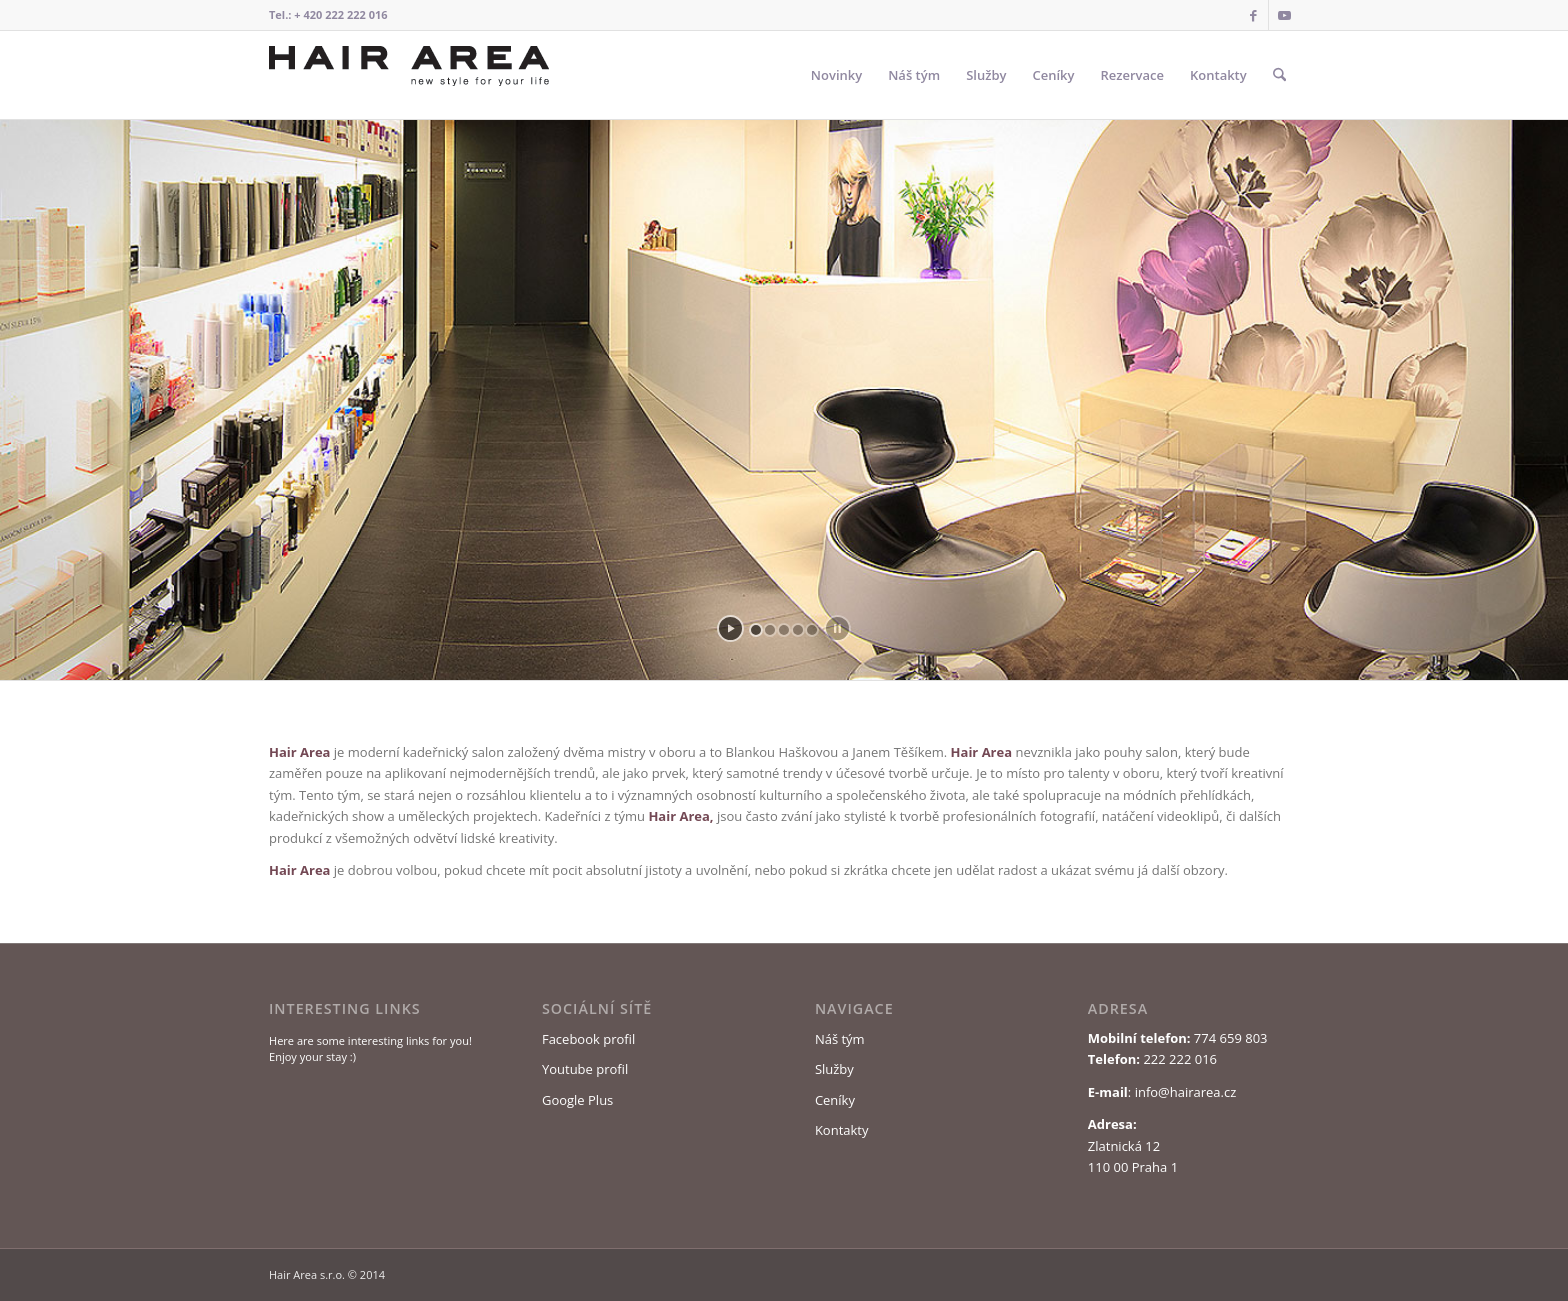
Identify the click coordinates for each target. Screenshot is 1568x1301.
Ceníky (835, 1100)
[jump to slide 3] (784, 630)
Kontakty (842, 1130)
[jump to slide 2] (770, 630)
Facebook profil (588, 1039)
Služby (834, 1069)
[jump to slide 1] (756, 630)
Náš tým (840, 1039)
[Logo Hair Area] (409, 75)
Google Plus (577, 1100)
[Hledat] (1279, 75)
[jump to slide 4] (798, 630)
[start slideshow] (730, 628)
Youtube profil (585, 1069)
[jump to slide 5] (812, 630)
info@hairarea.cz (1186, 1092)
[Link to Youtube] (1284, 15)
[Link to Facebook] (1253, 15)
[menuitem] (836, 75)
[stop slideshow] (837, 628)
